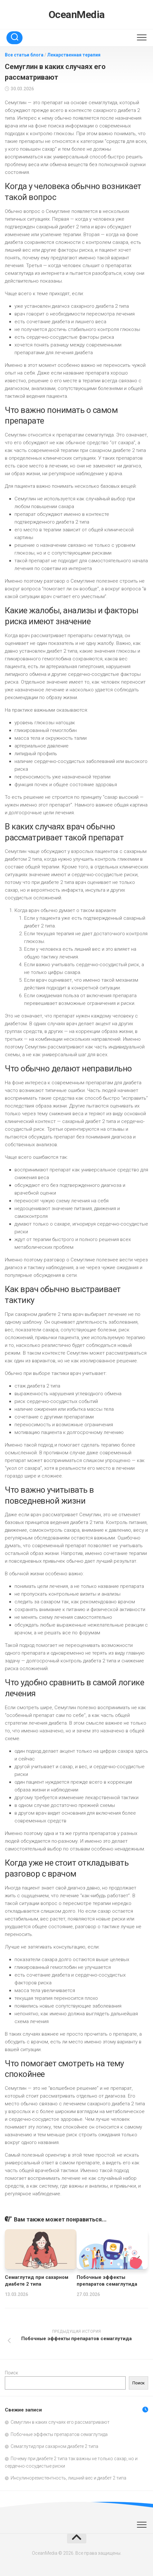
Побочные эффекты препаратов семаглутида (59, 2434)
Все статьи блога (24, 54)
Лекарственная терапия (73, 54)
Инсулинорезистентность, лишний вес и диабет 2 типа (68, 2478)
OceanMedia (77, 14)
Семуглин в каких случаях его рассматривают (60, 2422)
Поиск (11, 2372)
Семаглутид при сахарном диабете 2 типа (54, 2446)
